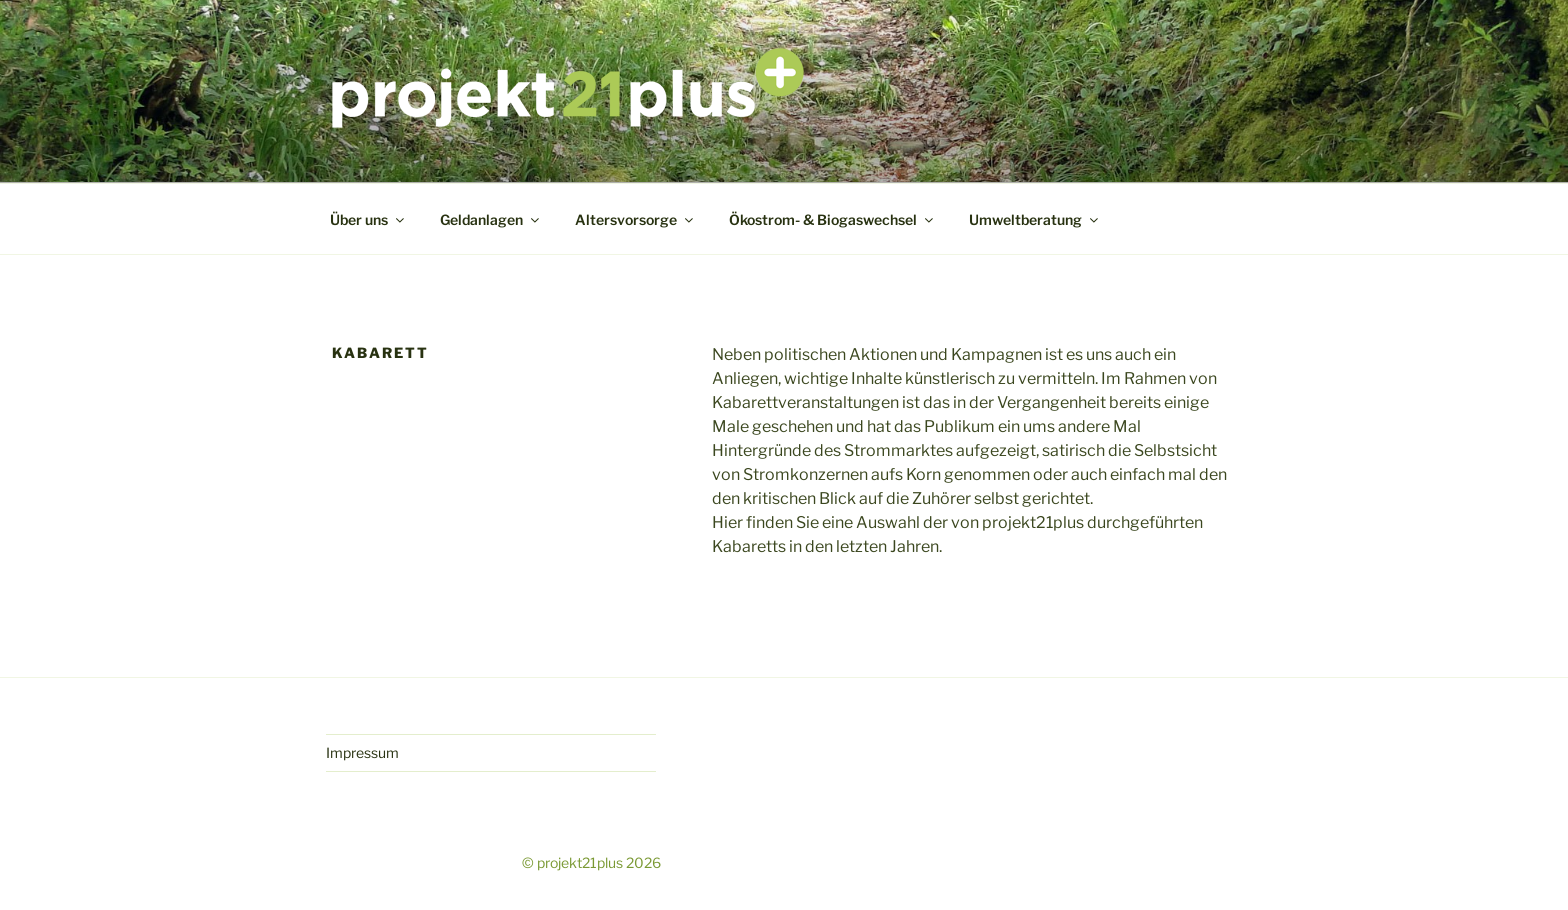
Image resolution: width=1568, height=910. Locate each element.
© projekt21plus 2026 (591, 862)
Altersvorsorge (635, 219)
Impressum (362, 752)
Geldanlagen (491, 219)
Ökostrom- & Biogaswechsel (832, 219)
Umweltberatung (1035, 219)
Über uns (368, 219)
